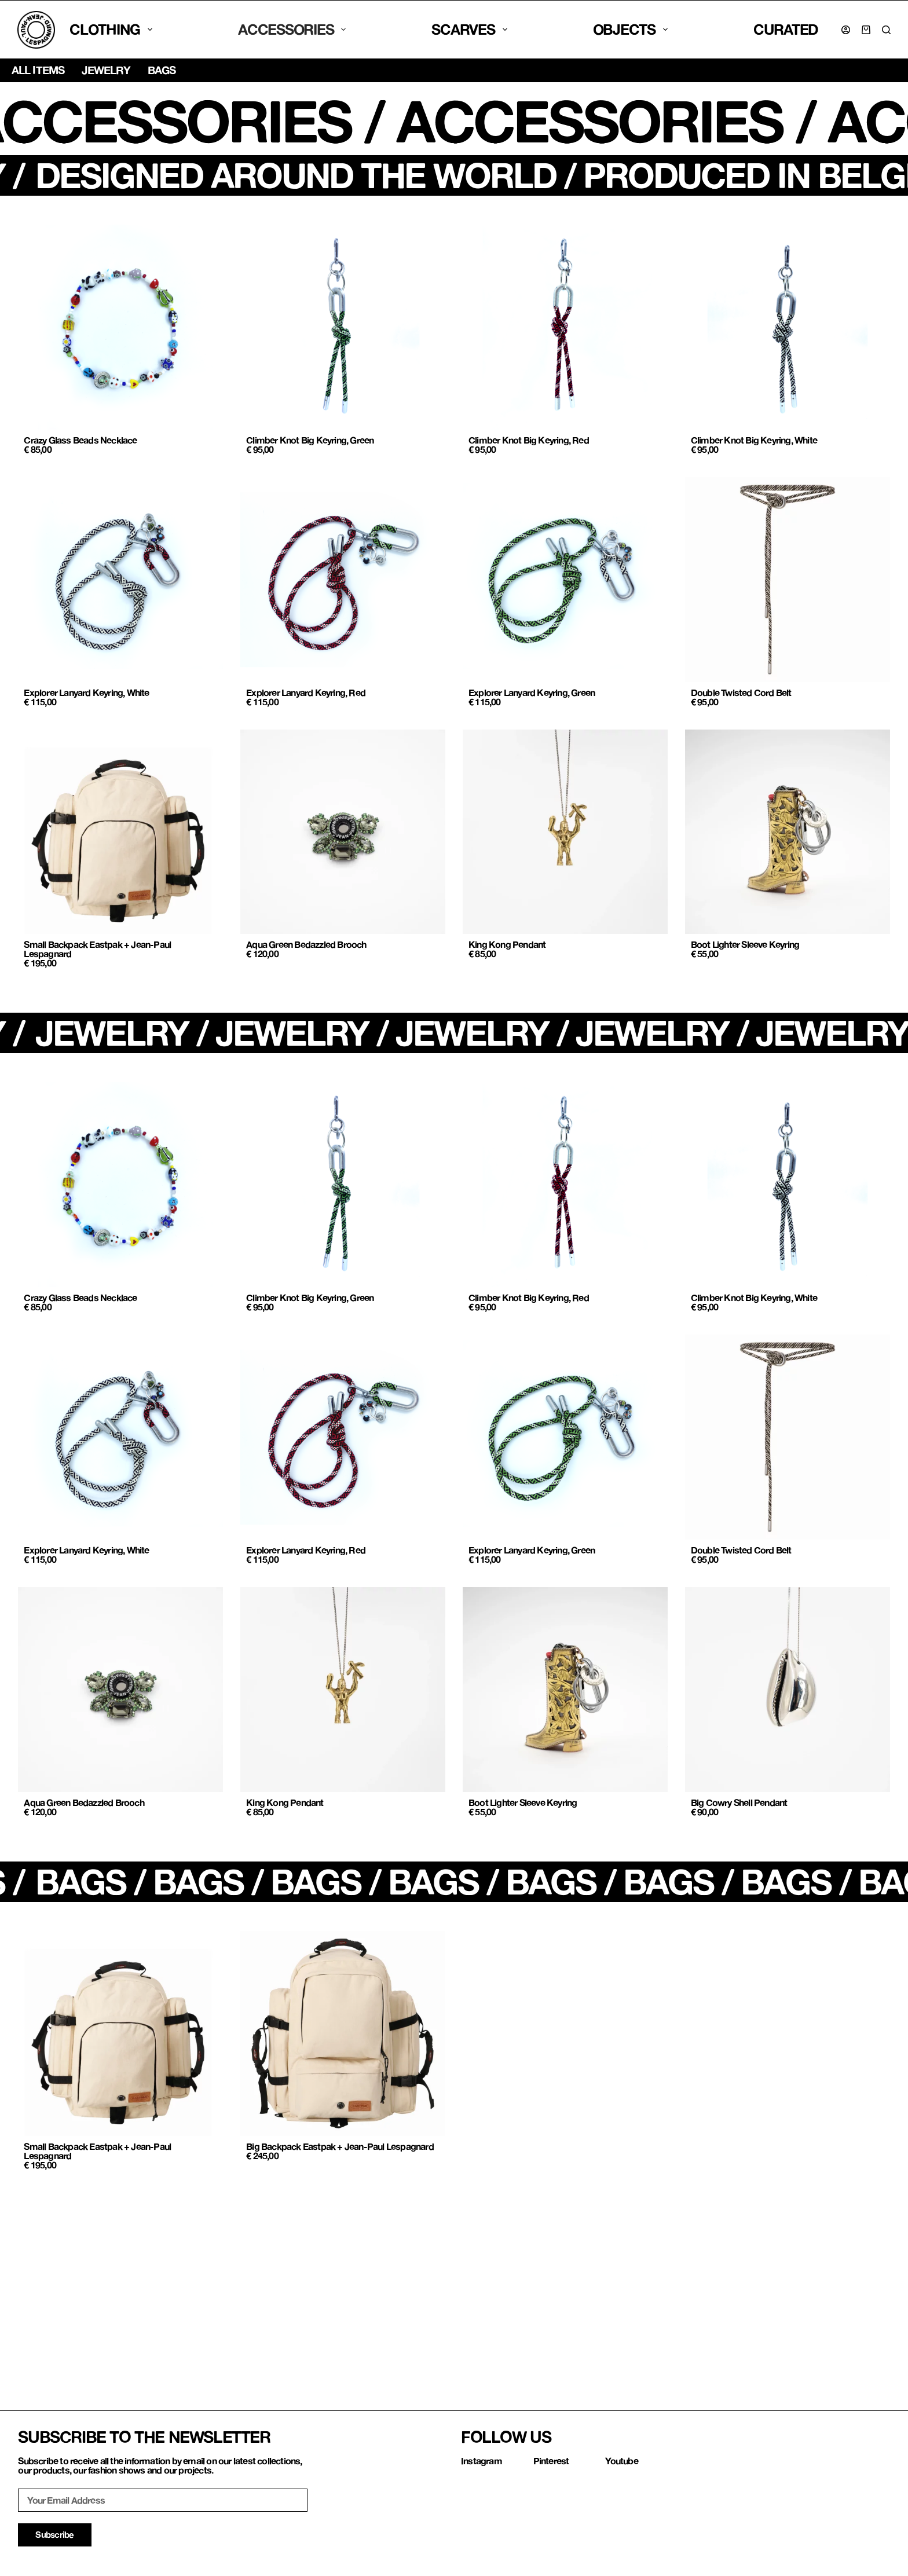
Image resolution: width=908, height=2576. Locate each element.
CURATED (785, 29)
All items (38, 69)
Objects (630, 29)
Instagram (481, 2460)
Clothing (110, 29)
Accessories (292, 29)
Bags (161, 69)
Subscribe (54, 2534)
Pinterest (551, 2460)
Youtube (621, 2460)
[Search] (886, 29)
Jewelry (106, 69)
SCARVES (469, 29)
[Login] (845, 29)
